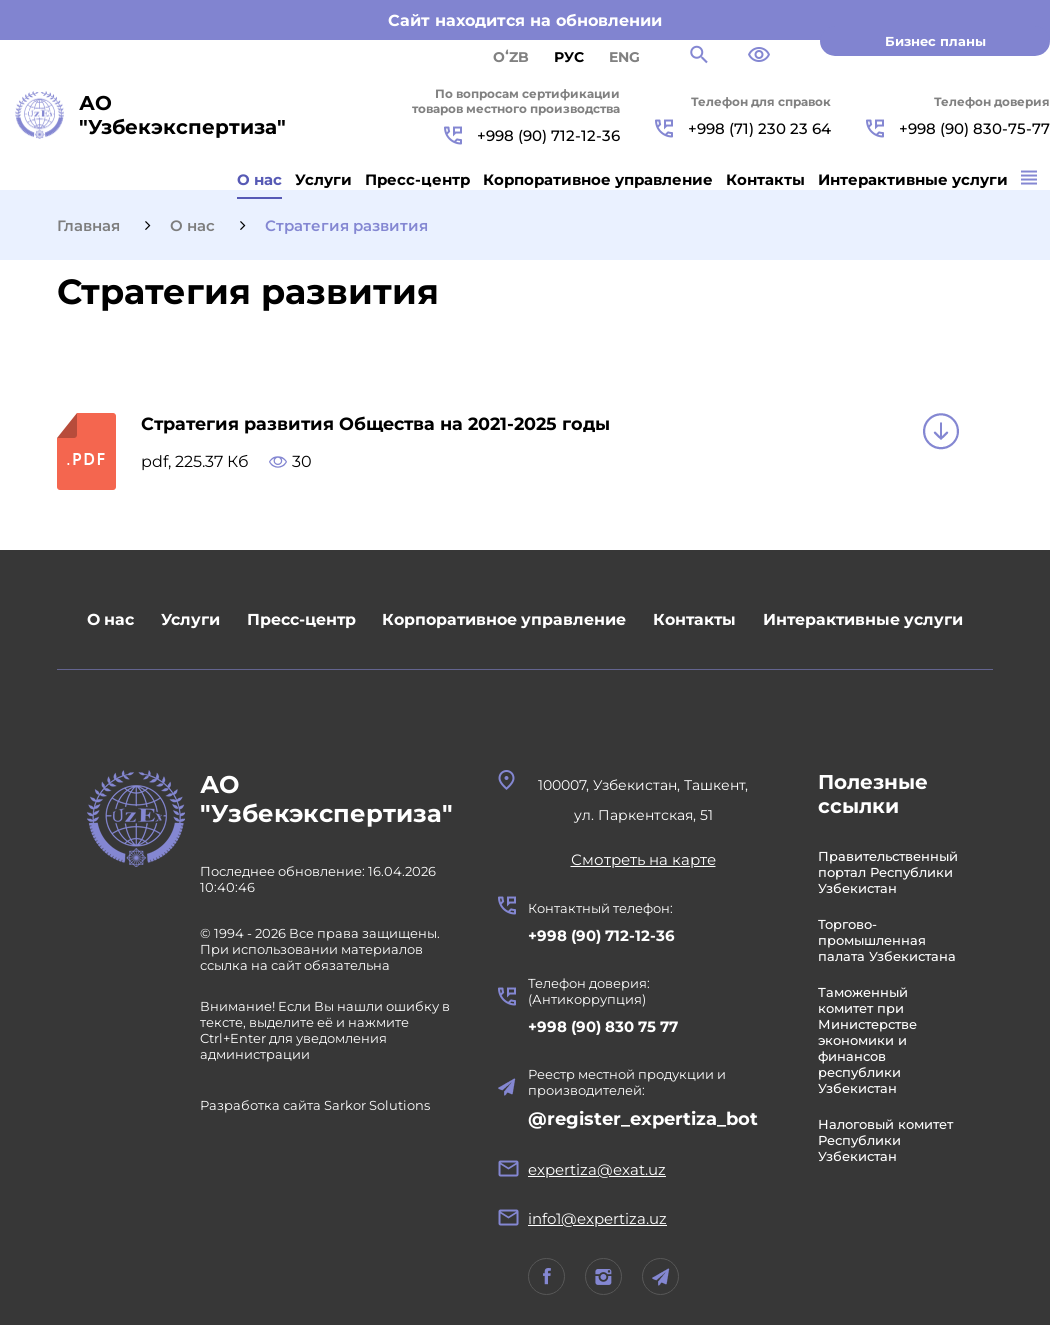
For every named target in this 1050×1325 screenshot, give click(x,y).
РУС (569, 57)
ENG (624, 57)
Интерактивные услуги (913, 179)
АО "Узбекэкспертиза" (328, 800)
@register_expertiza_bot (647, 1119)
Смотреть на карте (647, 859)
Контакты (765, 179)
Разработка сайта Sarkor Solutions (315, 1107)
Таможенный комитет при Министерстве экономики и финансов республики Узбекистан (871, 1040)
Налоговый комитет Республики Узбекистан (889, 1140)
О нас (259, 179)
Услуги (323, 179)
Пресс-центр (417, 179)
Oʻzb (511, 57)
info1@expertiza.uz (601, 1218)
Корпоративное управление (598, 179)
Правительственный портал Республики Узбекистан (892, 872)
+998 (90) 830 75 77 (607, 1026)
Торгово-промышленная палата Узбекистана (891, 940)
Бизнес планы (935, 41)
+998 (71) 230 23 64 (743, 128)
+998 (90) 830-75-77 (958, 128)
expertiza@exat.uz (601, 1169)
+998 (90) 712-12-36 (532, 135)
